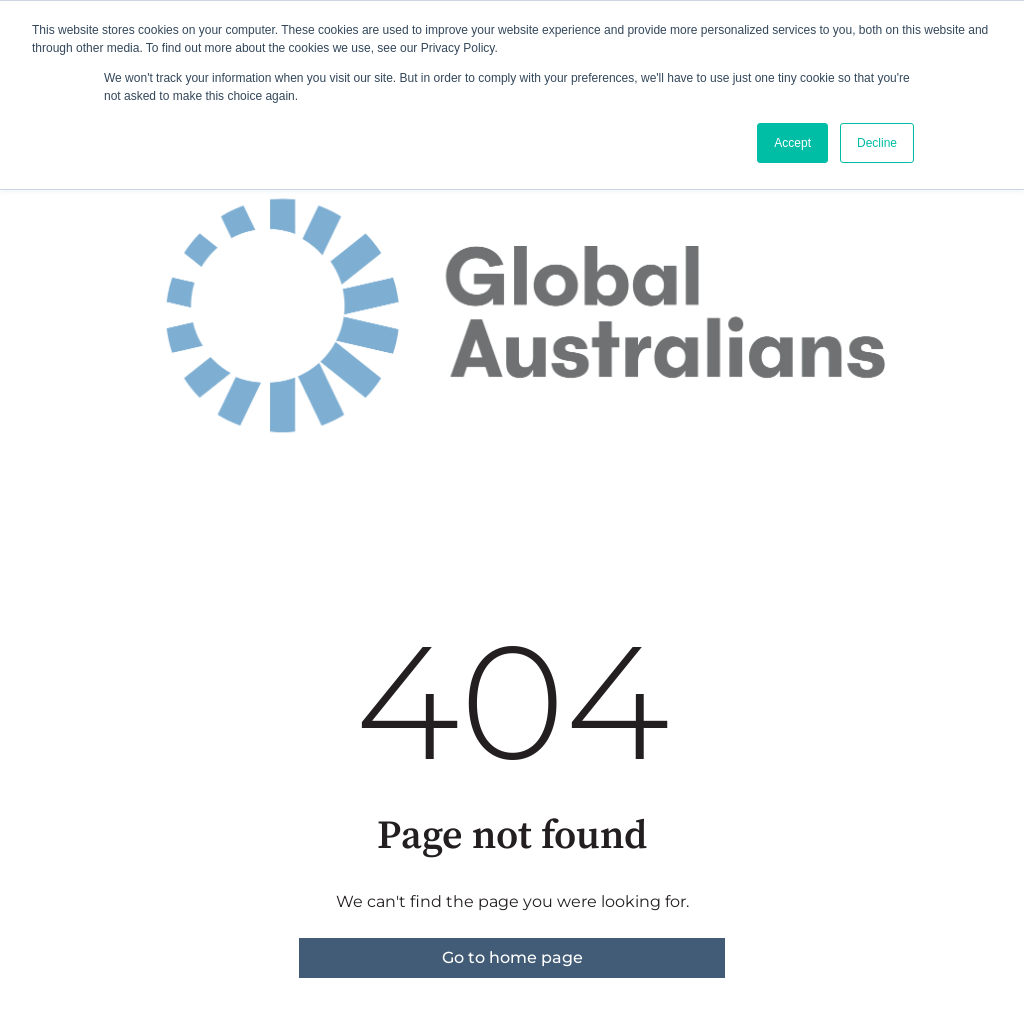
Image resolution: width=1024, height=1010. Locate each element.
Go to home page (512, 957)
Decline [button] (877, 143)
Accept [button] (792, 143)
